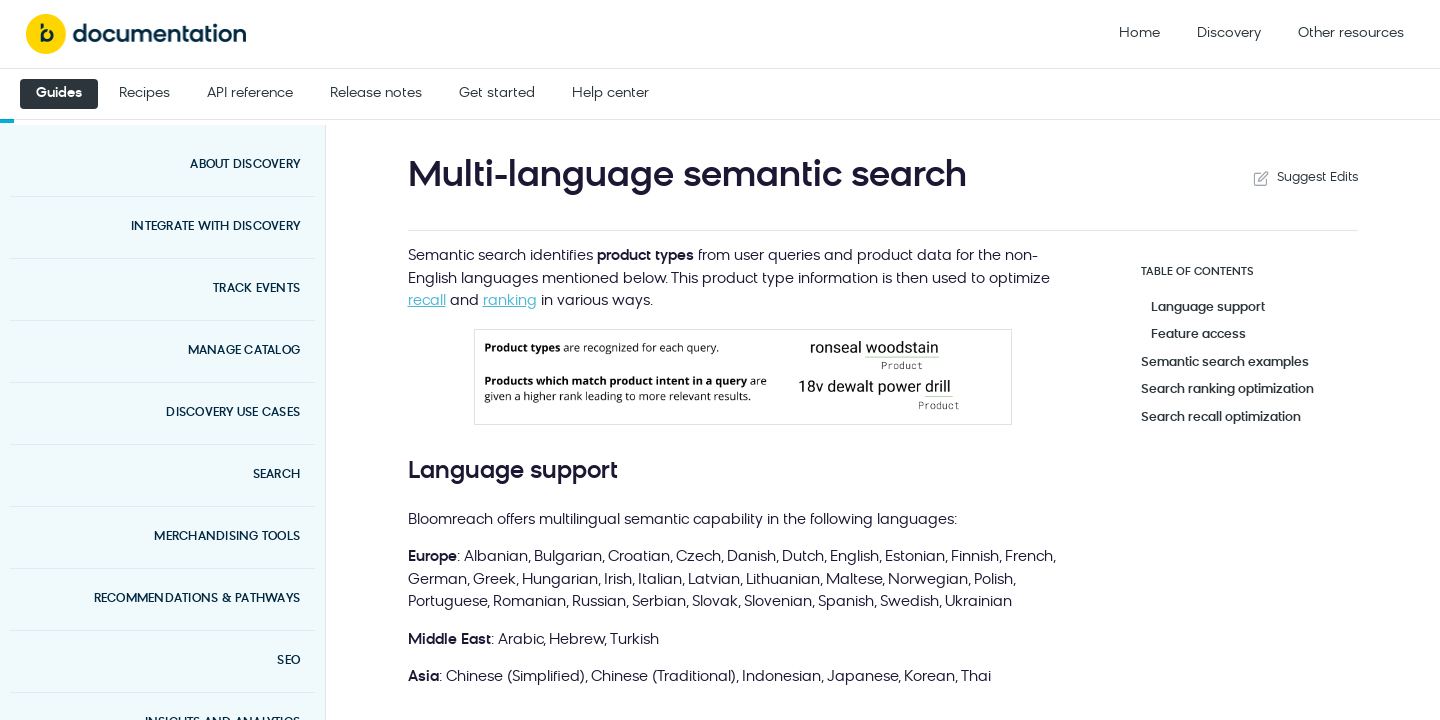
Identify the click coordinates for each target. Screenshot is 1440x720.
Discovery (1229, 33)
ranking (510, 301)
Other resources (1351, 33)
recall (427, 301)
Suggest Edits (1304, 178)
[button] (743, 377)
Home (1139, 33)
